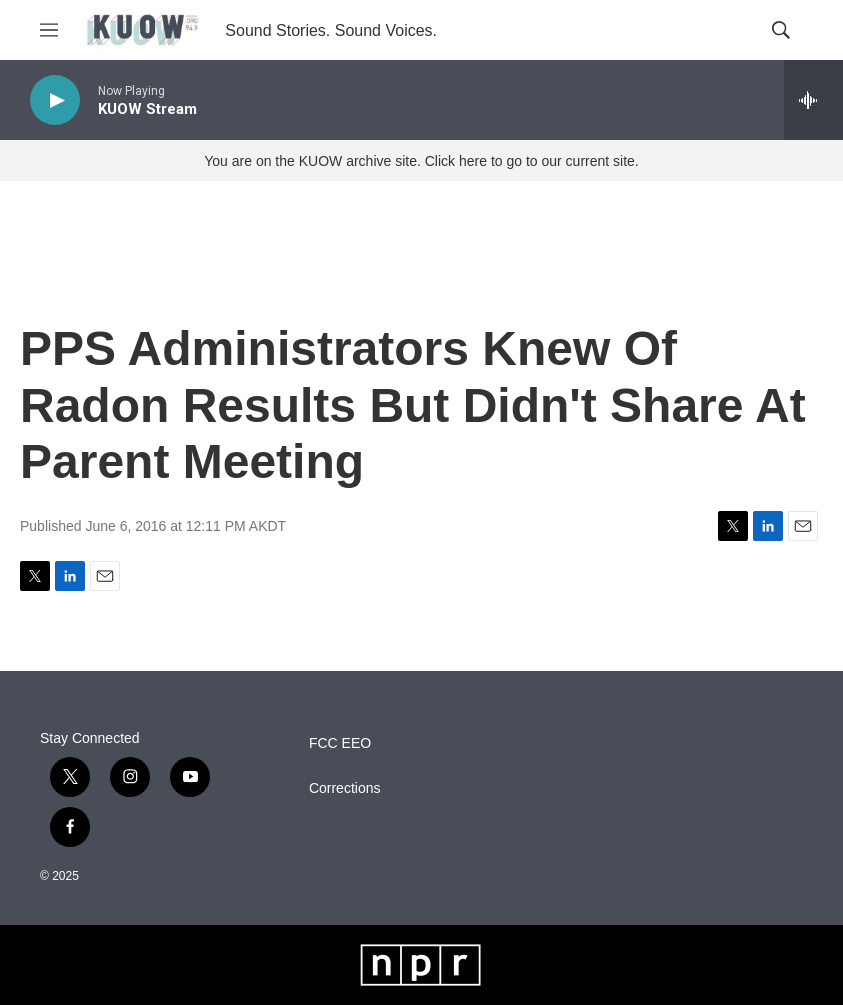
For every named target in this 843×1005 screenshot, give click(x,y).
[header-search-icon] (781, 30)
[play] (55, 100)
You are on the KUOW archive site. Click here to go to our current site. (421, 161)
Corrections (345, 788)
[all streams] (813, 100)
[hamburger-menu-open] (49, 30)
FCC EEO (340, 743)
